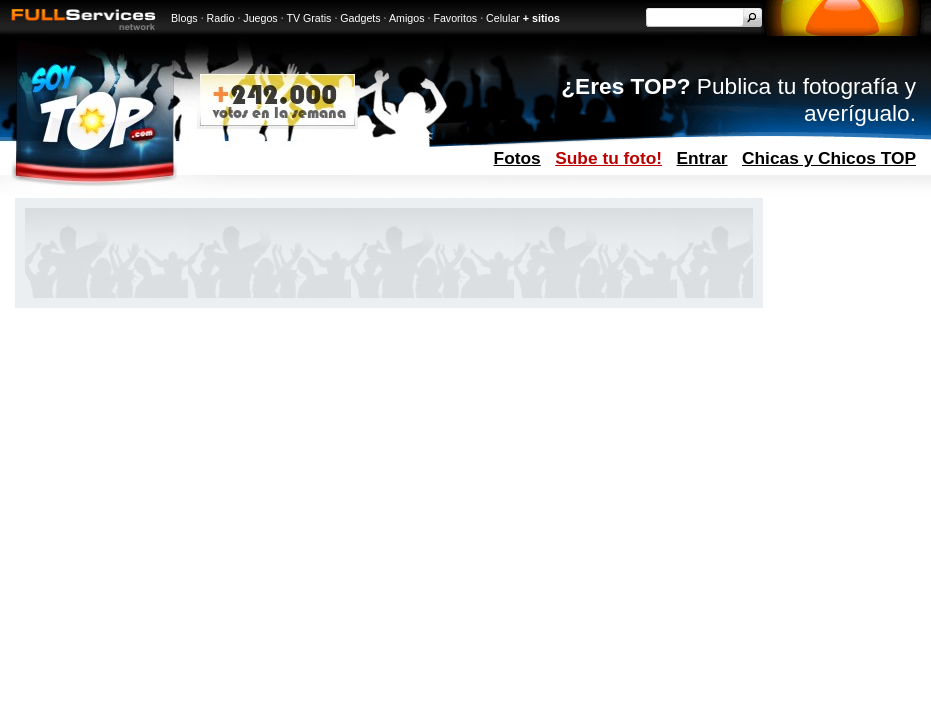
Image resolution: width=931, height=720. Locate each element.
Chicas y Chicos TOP (829, 158)
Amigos (407, 18)
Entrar (702, 158)
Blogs (184, 18)
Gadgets (360, 18)
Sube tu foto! (608, 158)
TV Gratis (308, 18)
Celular (503, 18)
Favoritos (455, 18)
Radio (221, 18)
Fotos (517, 158)
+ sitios (541, 18)
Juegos (260, 18)
